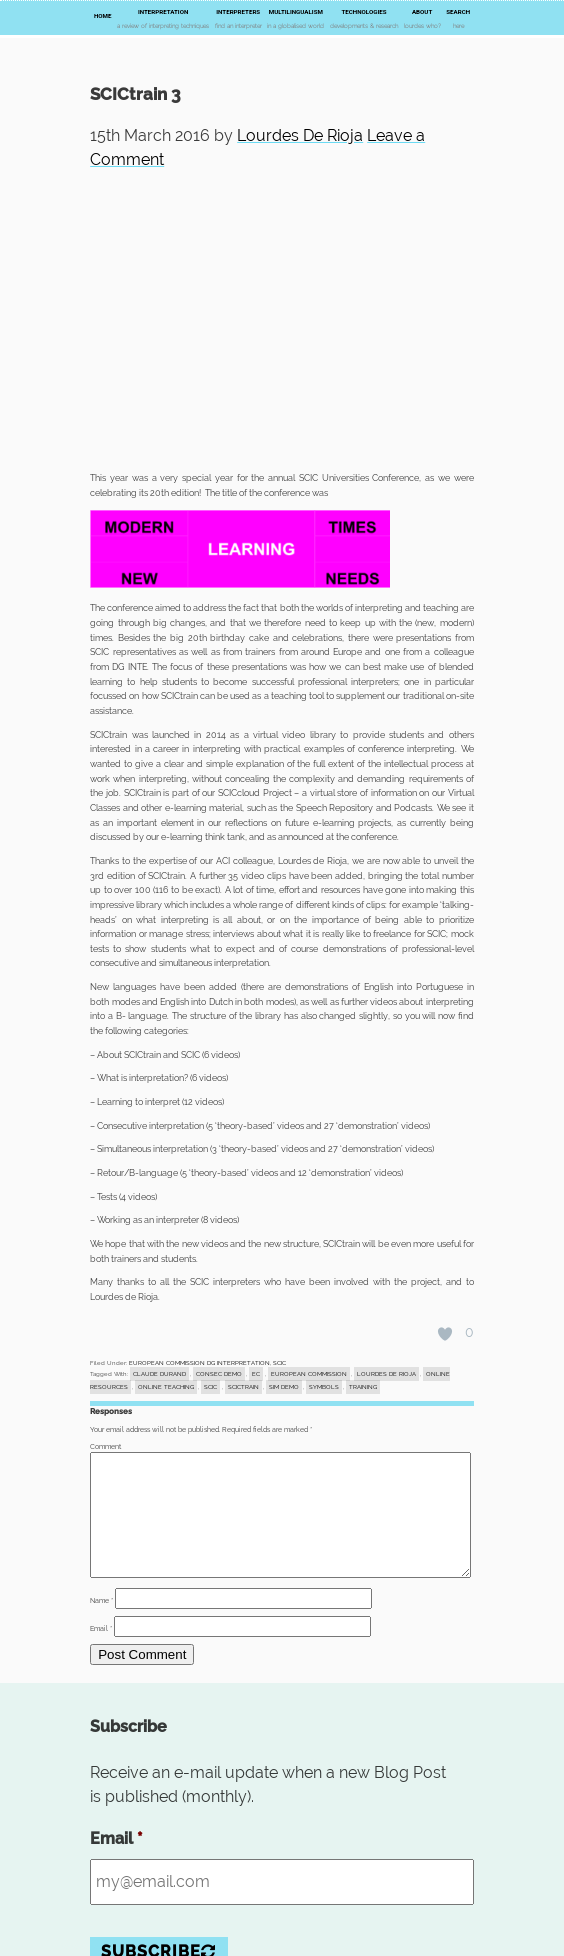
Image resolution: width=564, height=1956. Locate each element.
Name (101, 1625)
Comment (105, 1447)
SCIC (210, 1387)
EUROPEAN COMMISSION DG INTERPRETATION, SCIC (207, 1363)
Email (101, 1653)
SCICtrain (243, 1387)
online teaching (166, 1387)
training (363, 1387)
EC (256, 1374)
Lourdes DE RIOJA (386, 1374)
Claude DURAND (159, 1374)
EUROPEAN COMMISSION (309, 1374)
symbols (324, 1387)
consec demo (219, 1374)
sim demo (284, 1387)
